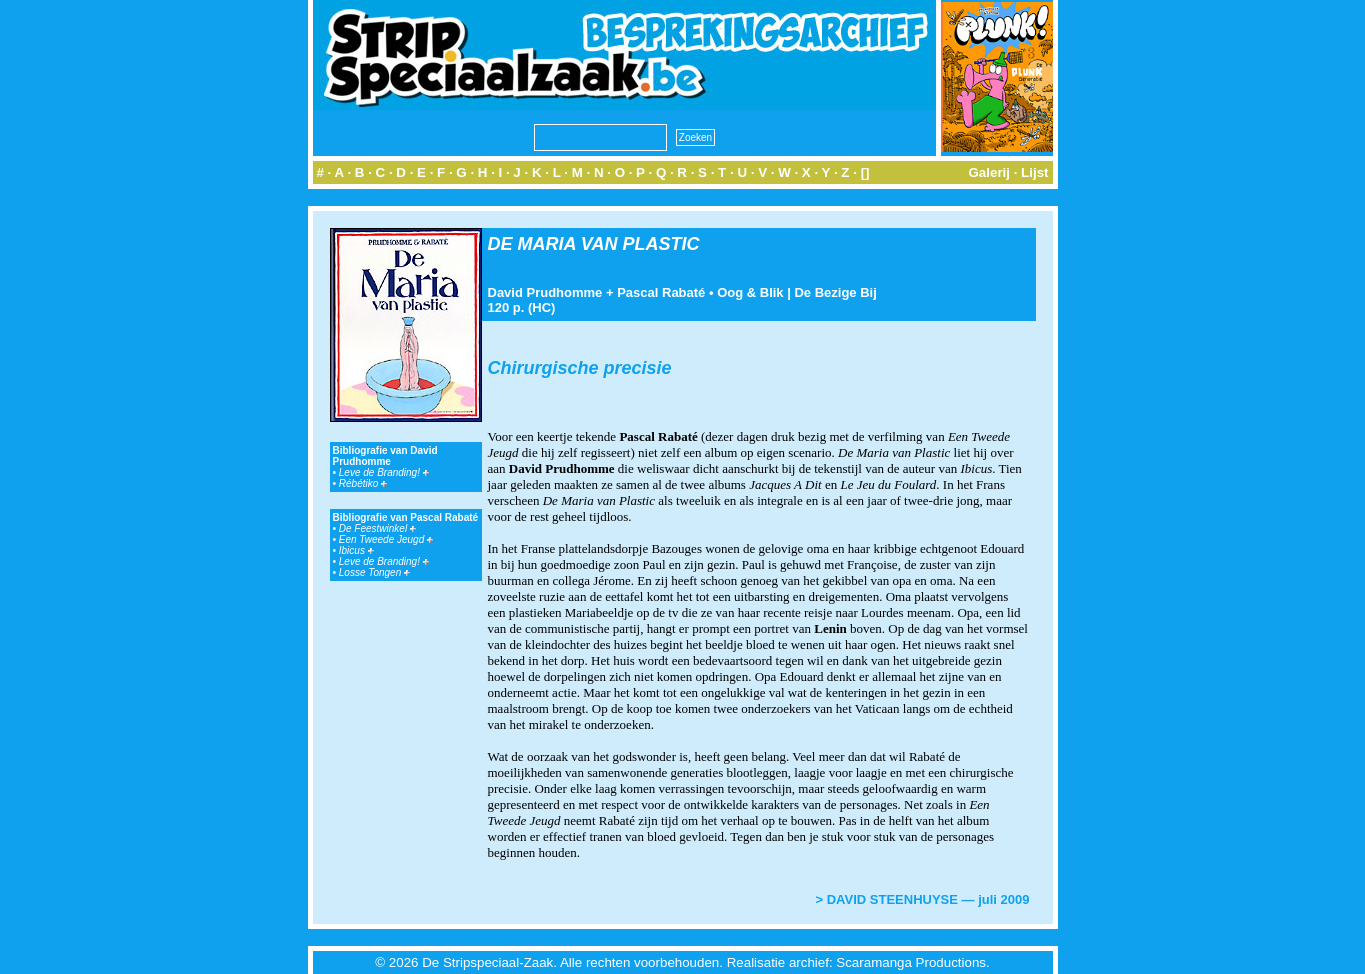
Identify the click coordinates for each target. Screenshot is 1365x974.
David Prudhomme (545, 292)
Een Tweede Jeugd (386, 539)
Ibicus (356, 550)
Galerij (989, 172)
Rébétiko (363, 483)
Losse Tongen (374, 572)
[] (865, 172)
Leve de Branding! (384, 472)
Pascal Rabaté (661, 292)
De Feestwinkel (377, 528)
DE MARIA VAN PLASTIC (594, 244)
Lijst (1034, 172)
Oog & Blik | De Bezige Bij (797, 292)
